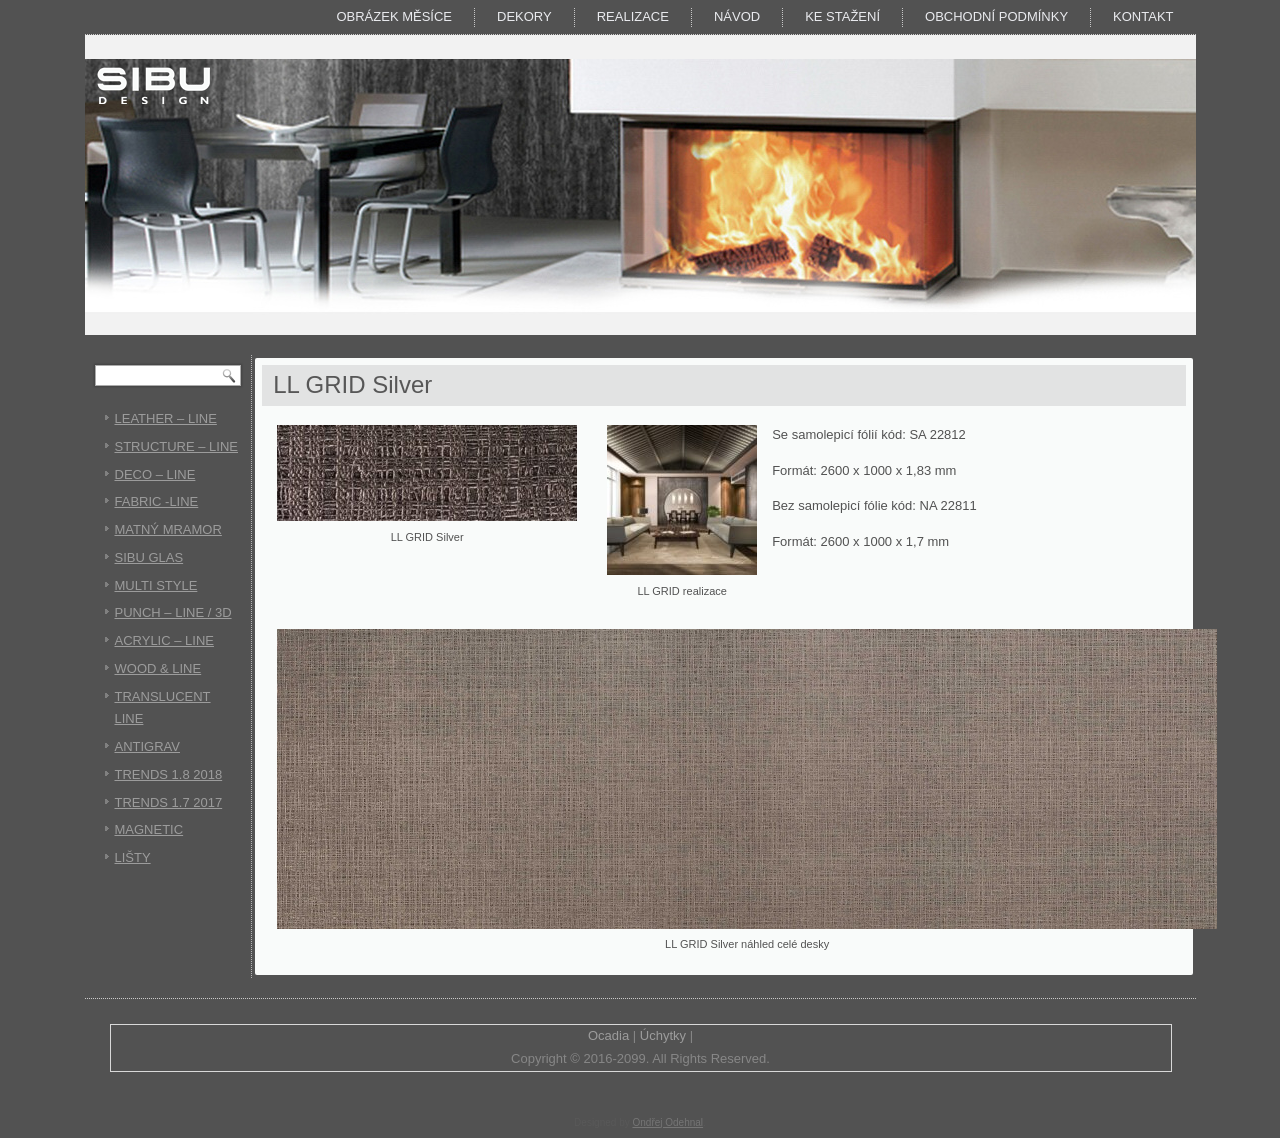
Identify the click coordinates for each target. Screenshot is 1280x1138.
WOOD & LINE (158, 668)
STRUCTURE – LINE (177, 446)
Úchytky (663, 1035)
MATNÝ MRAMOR (168, 529)
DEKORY (524, 16)
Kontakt (1143, 16)
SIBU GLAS (149, 557)
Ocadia (608, 1035)
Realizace (633, 16)
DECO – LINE (155, 474)
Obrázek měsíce (394, 16)
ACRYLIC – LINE (164, 640)
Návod (737, 16)
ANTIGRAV (148, 746)
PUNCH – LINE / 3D (173, 612)
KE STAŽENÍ (842, 16)
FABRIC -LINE (157, 501)
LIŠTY (133, 857)
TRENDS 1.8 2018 (169, 774)
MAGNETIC (149, 829)
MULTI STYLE (156, 585)
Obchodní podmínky (996, 16)
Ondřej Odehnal (667, 1122)
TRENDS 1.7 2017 (169, 802)
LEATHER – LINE (166, 418)
